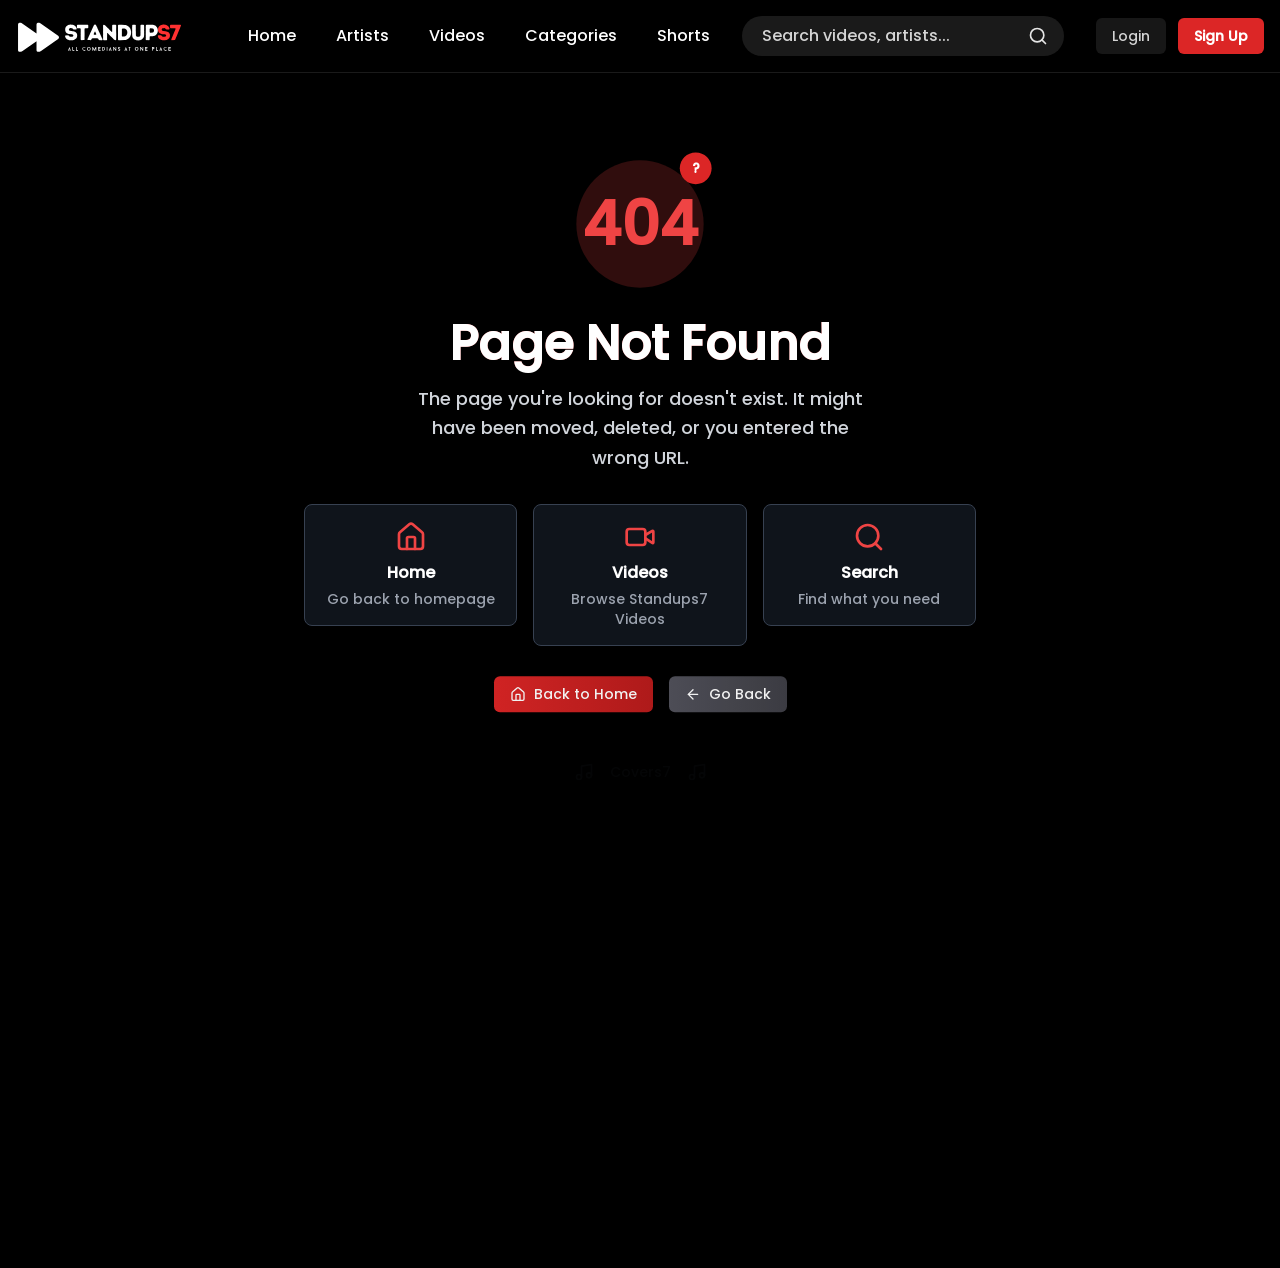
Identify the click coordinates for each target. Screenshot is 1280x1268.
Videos (457, 35)
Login (1131, 36)
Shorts (683, 35)
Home (272, 35)
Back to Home (573, 695)
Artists (362, 35)
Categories (571, 35)
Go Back (728, 695)
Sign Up (1221, 36)
